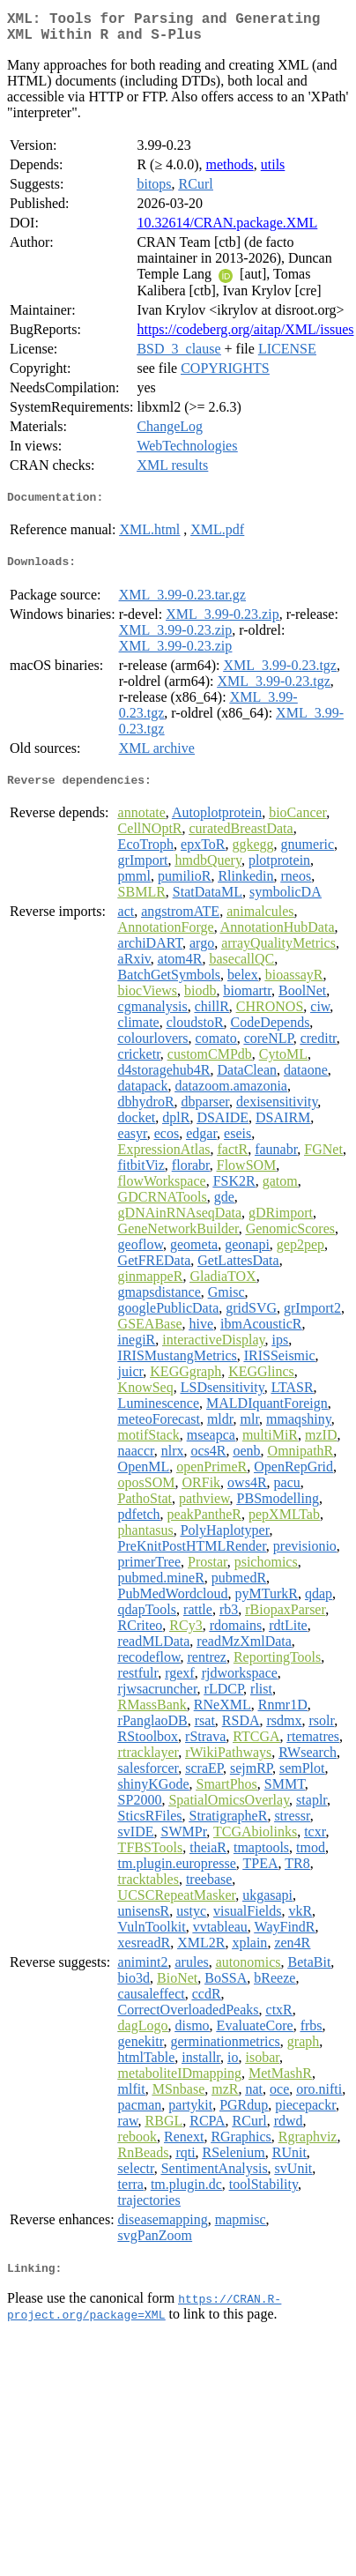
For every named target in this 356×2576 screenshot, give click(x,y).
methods (230, 171)
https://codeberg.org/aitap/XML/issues (245, 336)
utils (273, 171)
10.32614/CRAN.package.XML (227, 229)
